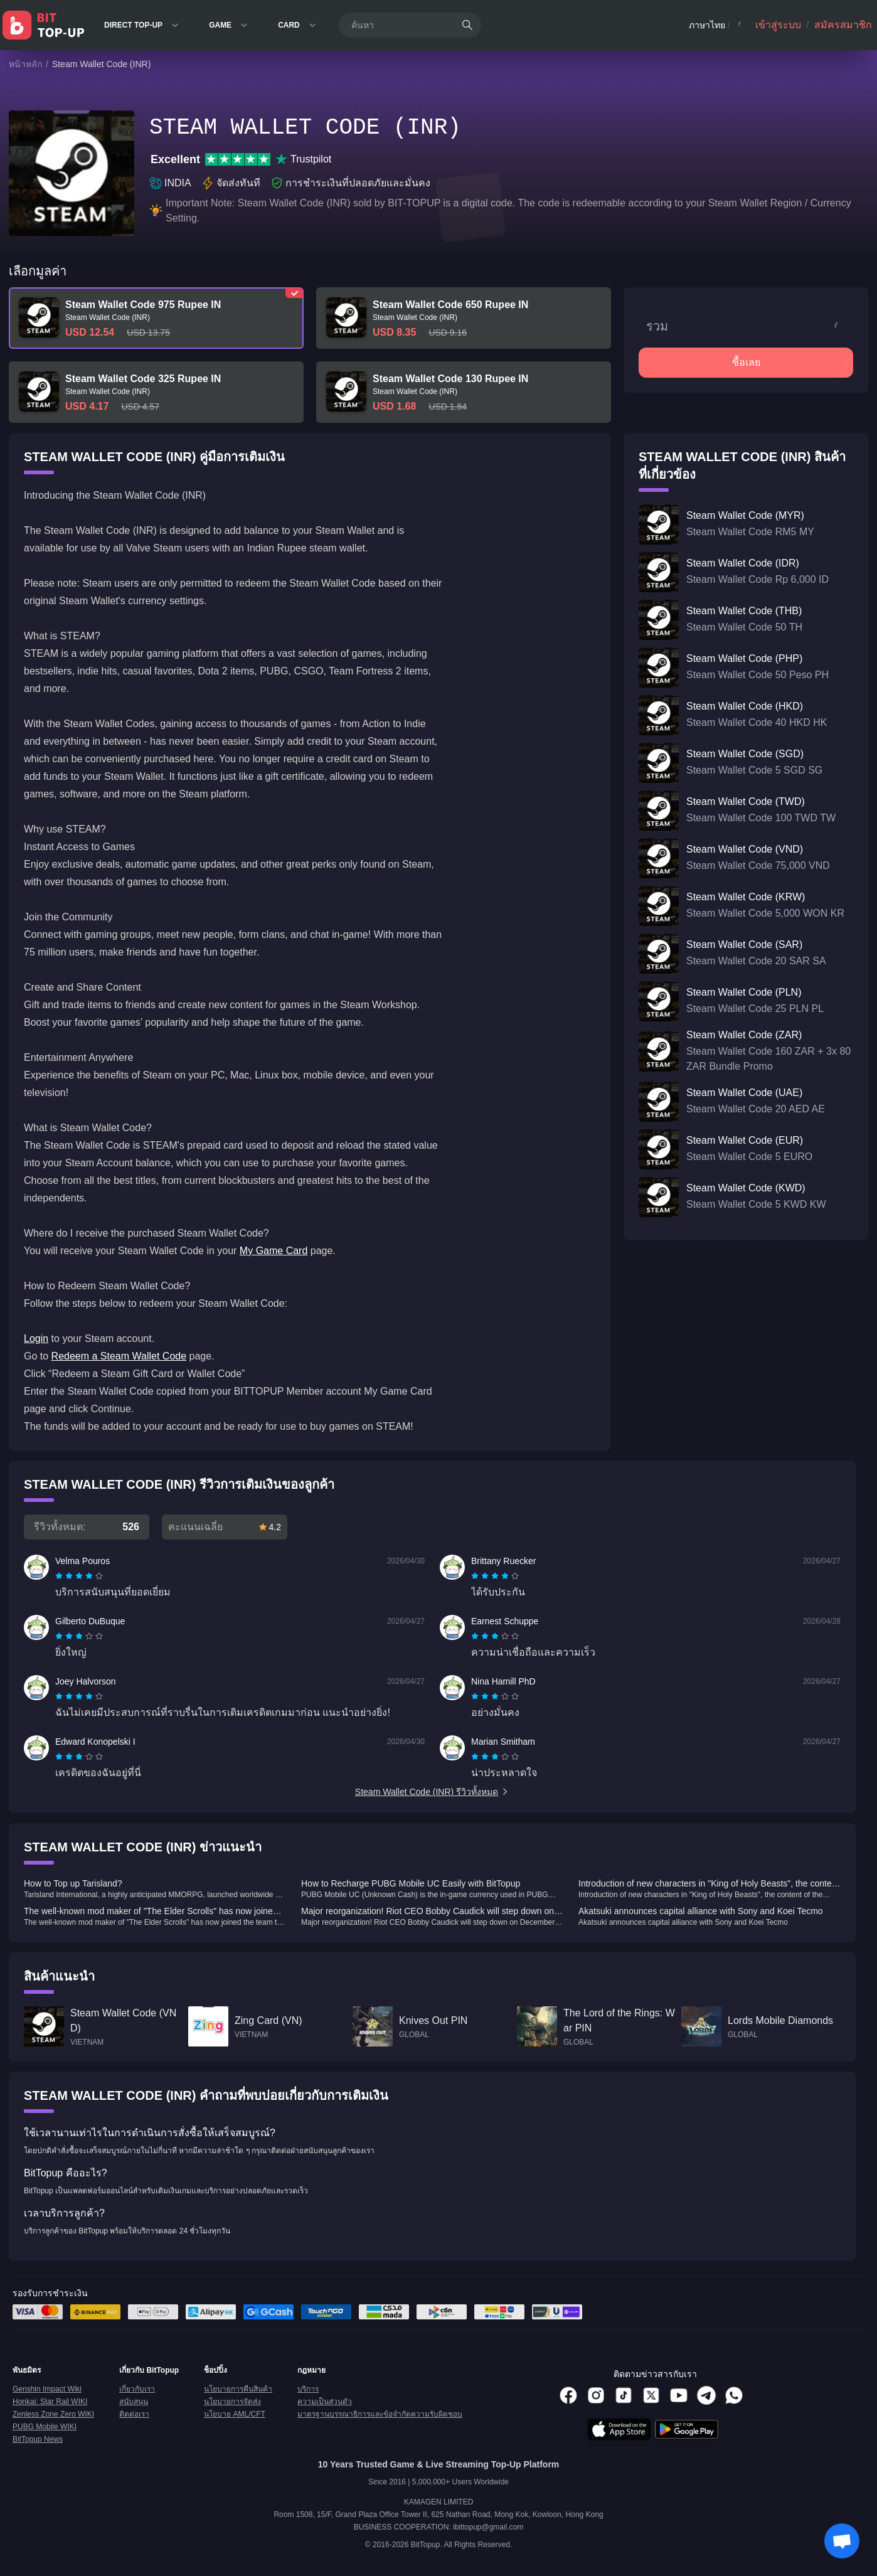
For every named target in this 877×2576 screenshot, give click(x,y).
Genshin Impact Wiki (47, 2389)
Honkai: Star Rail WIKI (50, 2401)
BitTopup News (38, 2439)
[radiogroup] (79, 1576)
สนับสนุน (133, 2401)
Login (36, 1338)
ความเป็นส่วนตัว (324, 2401)
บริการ (308, 2389)
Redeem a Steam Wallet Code (119, 1356)
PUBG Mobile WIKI (45, 2426)
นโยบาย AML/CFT (234, 2414)
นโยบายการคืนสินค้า (238, 2389)
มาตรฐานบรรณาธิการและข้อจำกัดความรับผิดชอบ (379, 2414)
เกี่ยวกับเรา (137, 2389)
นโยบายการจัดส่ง (232, 2401)
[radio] (60, 1576)
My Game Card (273, 1250)
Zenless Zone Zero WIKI (53, 2414)
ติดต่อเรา (134, 2414)
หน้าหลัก (25, 64)
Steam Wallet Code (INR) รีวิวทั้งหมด (432, 1792)
